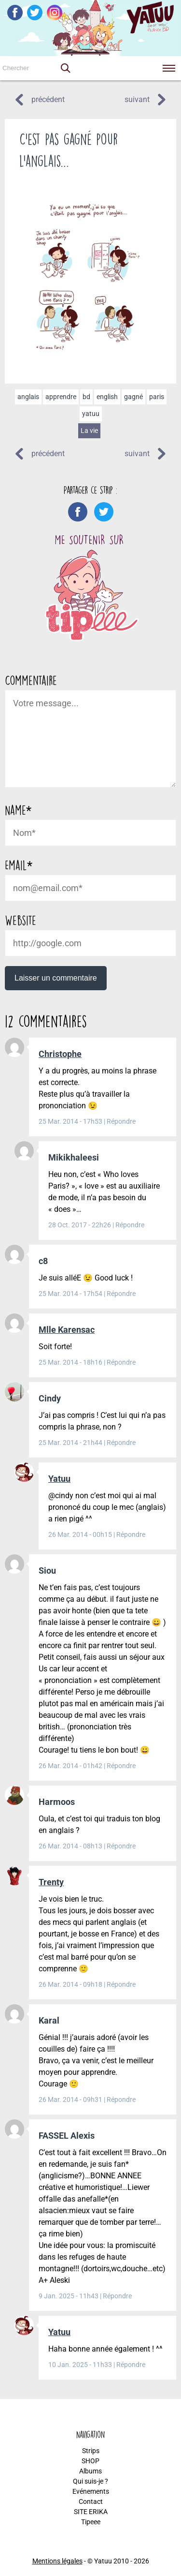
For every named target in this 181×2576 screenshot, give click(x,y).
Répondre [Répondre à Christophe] (121, 1121)
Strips (90, 2451)
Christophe (60, 1054)
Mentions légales (57, 2561)
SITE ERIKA (91, 2512)
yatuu (90, 413)
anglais (28, 397)
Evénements (90, 2491)
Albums (90, 2471)
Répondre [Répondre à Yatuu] (130, 1534)
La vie (89, 430)
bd (86, 397)
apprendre (60, 397)
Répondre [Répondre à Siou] (121, 1766)
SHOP (90, 2461)
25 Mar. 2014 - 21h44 (71, 1442)
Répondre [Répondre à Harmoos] (121, 1846)
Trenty (51, 1882)
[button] (65, 68)
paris (156, 397)
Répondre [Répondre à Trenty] (121, 1984)
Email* (18, 865)
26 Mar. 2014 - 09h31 (71, 2099)
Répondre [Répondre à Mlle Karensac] (121, 1362)
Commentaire (31, 680)
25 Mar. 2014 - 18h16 (71, 1362)
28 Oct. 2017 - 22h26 (80, 1225)
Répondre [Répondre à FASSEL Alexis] (117, 2296)
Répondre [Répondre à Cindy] (121, 1442)
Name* (18, 809)
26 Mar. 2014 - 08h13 (71, 1846)
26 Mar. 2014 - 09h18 (71, 1984)
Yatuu (59, 1479)
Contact (91, 2501)
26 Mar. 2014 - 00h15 (80, 1534)
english (107, 397)
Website (20, 920)
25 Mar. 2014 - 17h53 (71, 1121)
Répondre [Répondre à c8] (121, 1293)
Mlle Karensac (67, 1330)
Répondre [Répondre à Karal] (121, 2099)
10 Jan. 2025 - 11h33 (80, 2364)
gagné (133, 397)
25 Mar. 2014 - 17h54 (71, 1293)
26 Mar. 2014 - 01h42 (71, 1766)
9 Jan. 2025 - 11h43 (69, 2296)
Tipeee (90, 2522)
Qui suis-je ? (90, 2481)
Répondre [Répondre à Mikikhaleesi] (129, 1225)
